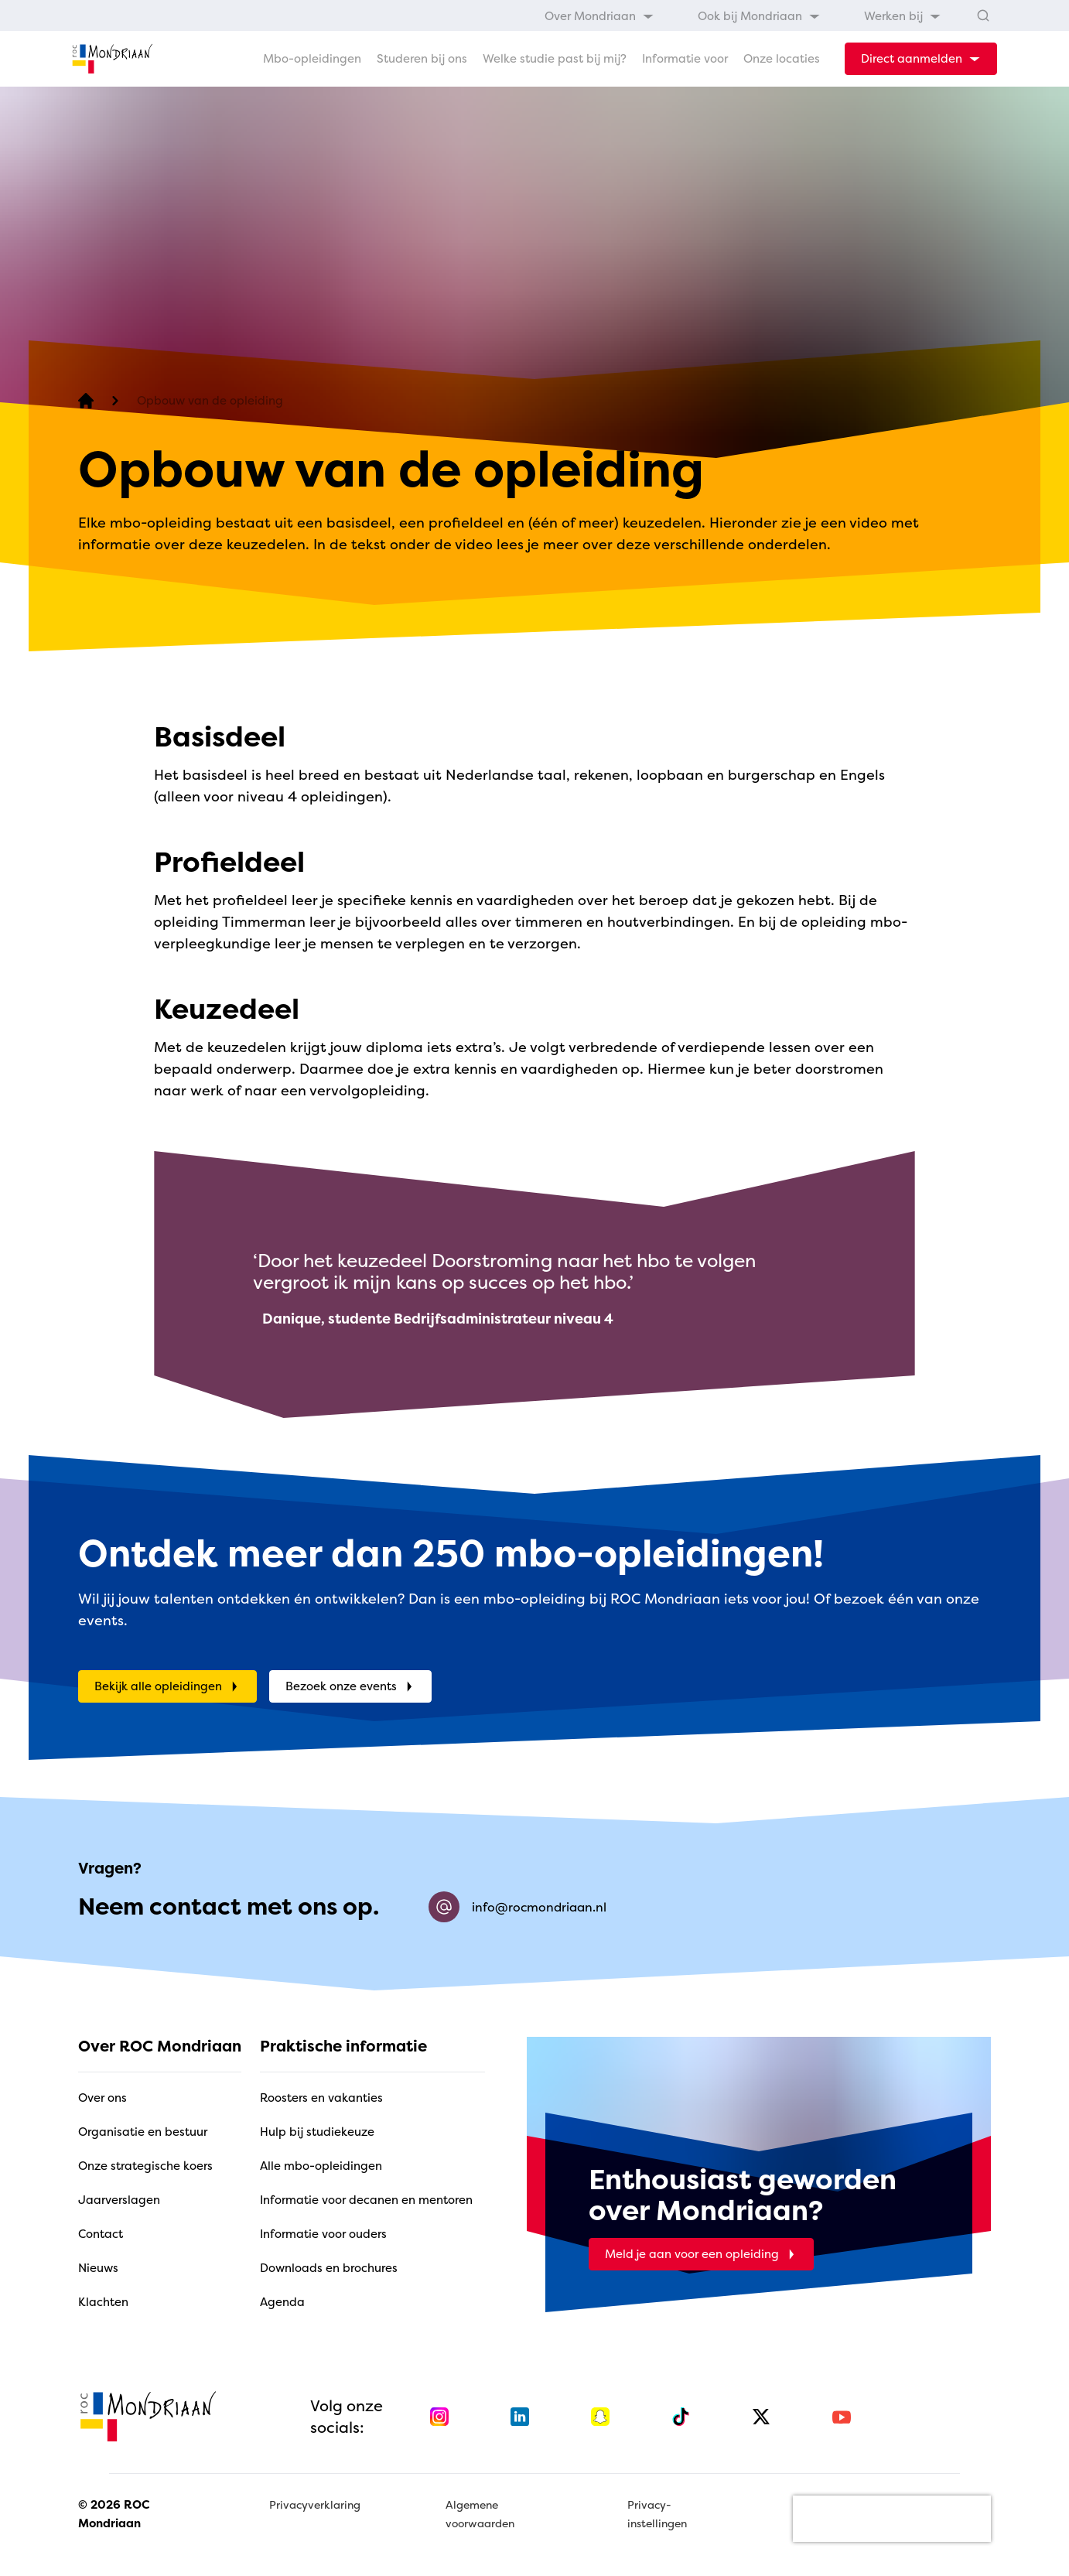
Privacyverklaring (314, 2504)
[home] (112, 58)
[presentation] (892, 2519)
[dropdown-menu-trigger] (921, 59)
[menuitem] (599, 15)
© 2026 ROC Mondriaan (113, 2513)
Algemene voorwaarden (480, 2513)
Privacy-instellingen (657, 2513)
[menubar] (743, 15)
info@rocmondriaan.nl (517, 1906)
